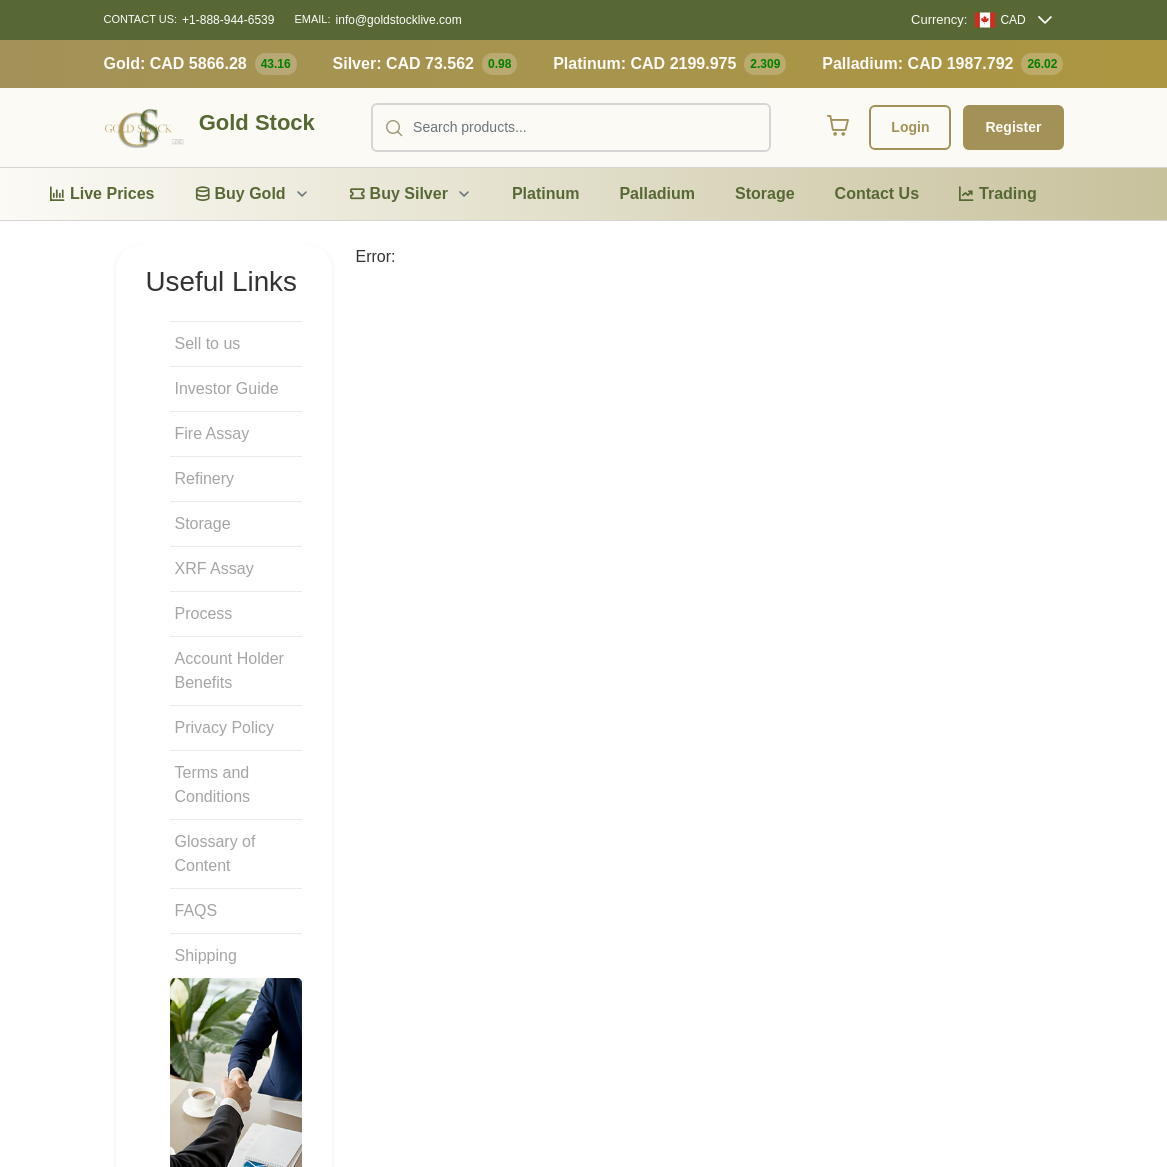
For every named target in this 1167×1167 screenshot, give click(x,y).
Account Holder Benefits (229, 670)
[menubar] (543, 194)
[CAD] (1000, 20)
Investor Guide (227, 388)
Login (910, 127)
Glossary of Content (215, 853)
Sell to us (208, 343)
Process (204, 613)
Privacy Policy (225, 727)
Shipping (206, 955)
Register (1013, 127)
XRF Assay (214, 568)
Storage (203, 523)
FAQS (196, 910)
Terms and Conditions (213, 784)
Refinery (205, 478)
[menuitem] (102, 194)
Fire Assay (212, 433)
